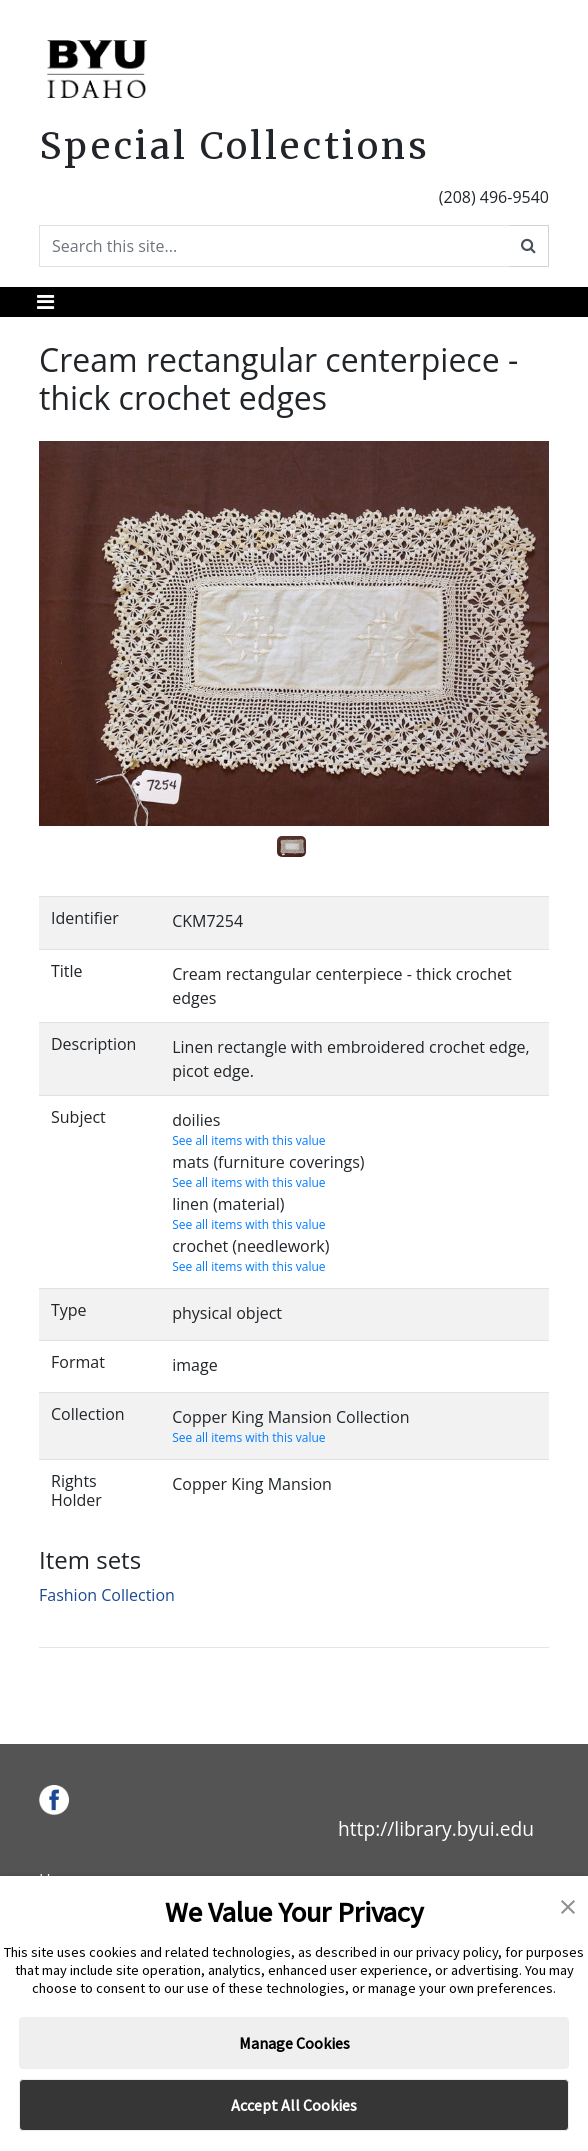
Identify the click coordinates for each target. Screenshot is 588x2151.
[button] (568, 1905)
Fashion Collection (107, 1595)
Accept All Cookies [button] (294, 2105)
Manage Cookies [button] (294, 2043)
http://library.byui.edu (436, 1828)
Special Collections (234, 146)
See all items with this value (248, 1140)
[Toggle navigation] (45, 302)
